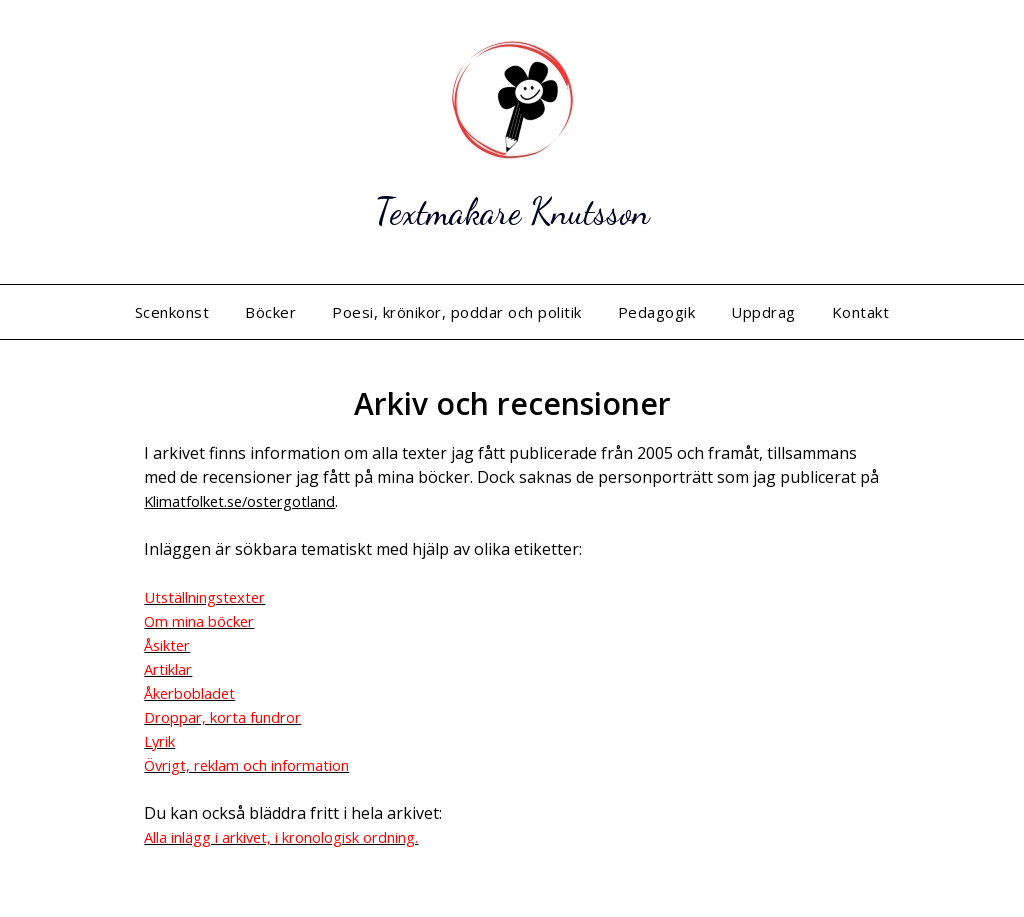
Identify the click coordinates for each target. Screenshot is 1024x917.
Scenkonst (172, 312)
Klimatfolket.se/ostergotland (251, 501)
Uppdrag (763, 312)
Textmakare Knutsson (512, 207)
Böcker (270, 312)
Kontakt (861, 312)
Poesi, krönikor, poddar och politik (457, 312)
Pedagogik (657, 312)
